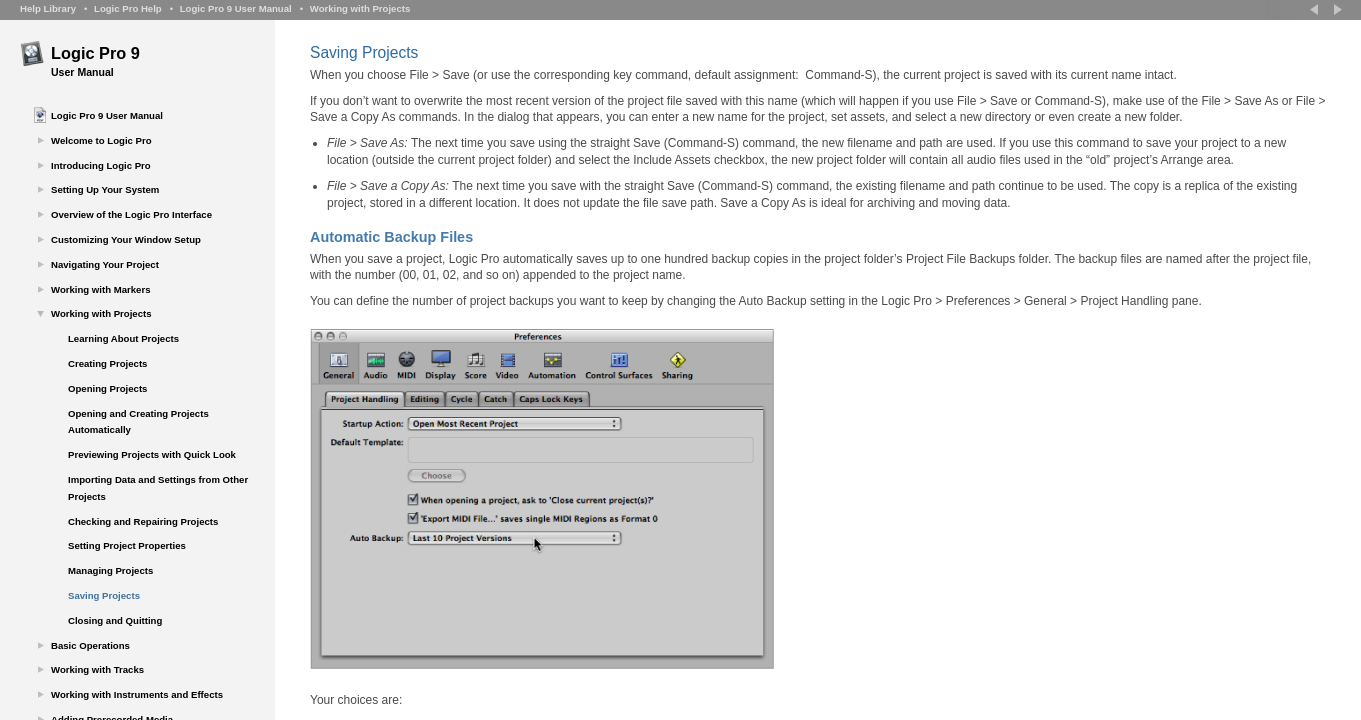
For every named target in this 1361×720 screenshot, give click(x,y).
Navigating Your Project (105, 264)
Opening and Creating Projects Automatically (138, 422)
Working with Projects (360, 8)
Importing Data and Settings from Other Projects (158, 488)
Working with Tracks (97, 669)
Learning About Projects (123, 338)
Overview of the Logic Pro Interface (131, 214)
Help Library (48, 8)
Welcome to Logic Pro (101, 140)
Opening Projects (107, 388)
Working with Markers (101, 289)
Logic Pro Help (128, 8)
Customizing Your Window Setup (126, 239)
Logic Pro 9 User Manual (236, 8)
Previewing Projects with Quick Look (152, 454)
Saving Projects (104, 595)
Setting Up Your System (105, 189)
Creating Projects (107, 363)
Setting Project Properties (127, 545)
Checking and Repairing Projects (143, 521)
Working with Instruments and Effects (137, 694)
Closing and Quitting (115, 620)
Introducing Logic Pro (101, 165)
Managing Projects (110, 570)
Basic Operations (90, 645)
